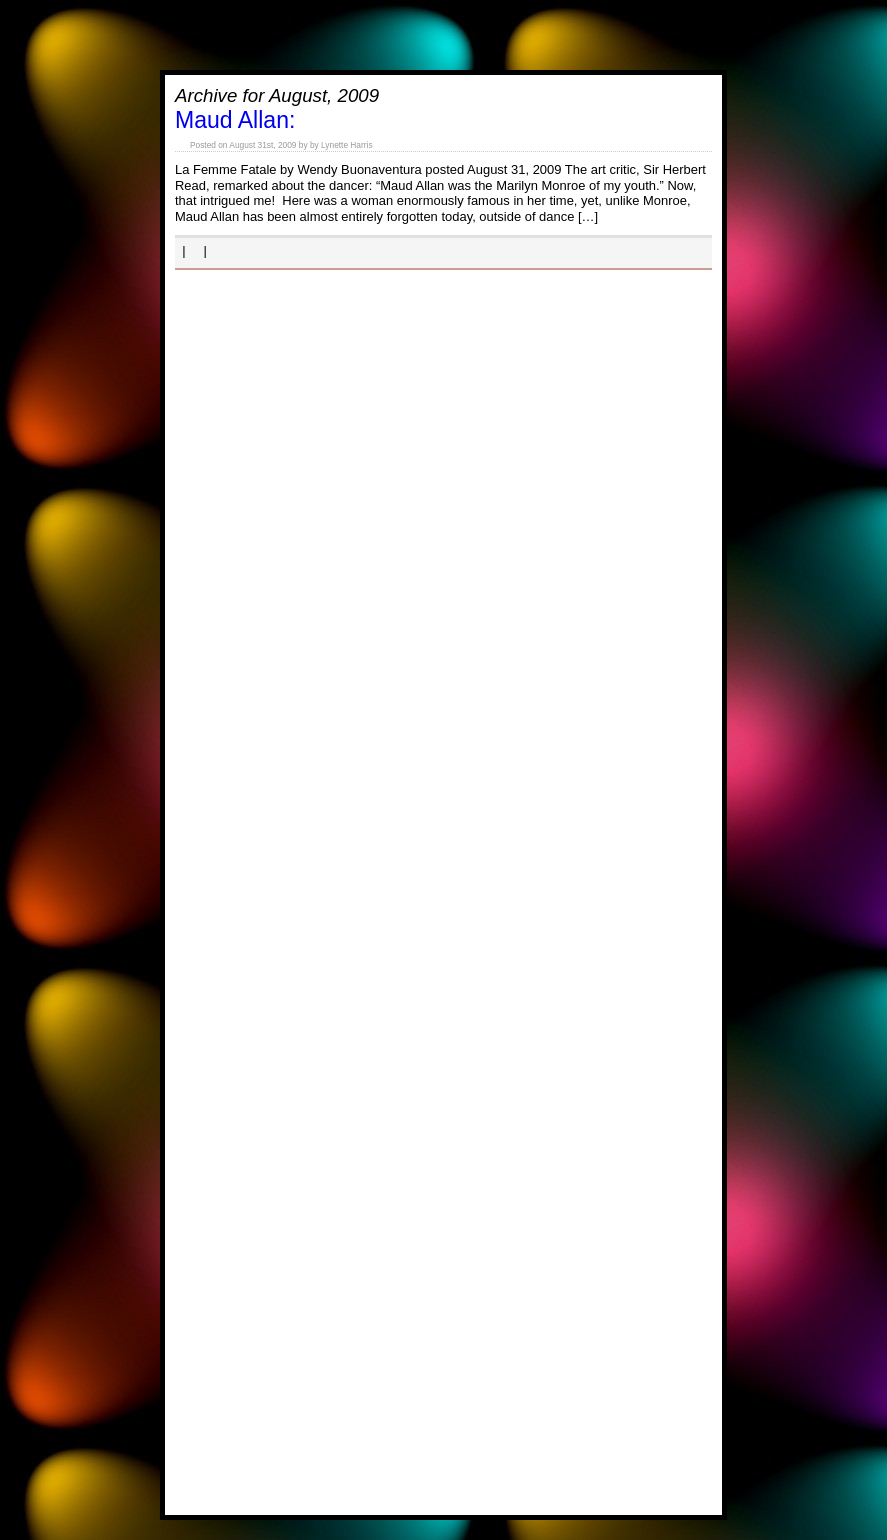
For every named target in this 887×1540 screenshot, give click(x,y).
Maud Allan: (235, 120)
